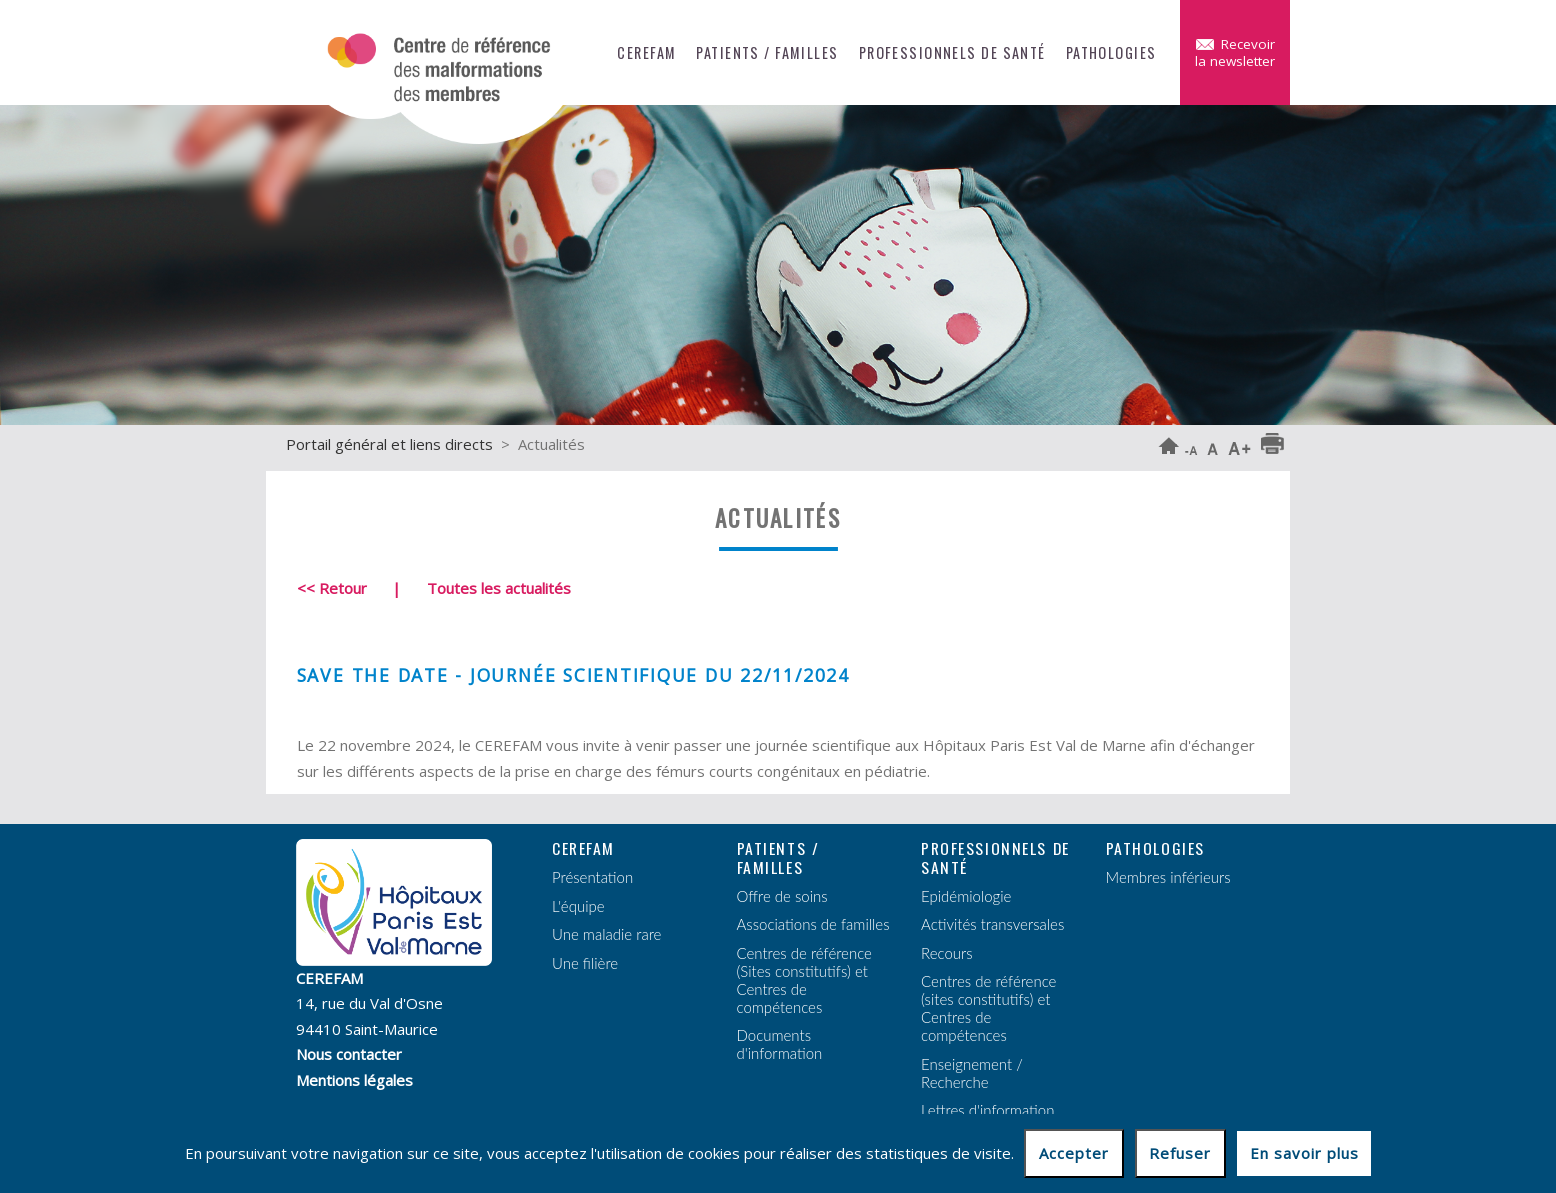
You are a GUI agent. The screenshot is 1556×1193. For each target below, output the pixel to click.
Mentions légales (354, 1080)
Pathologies (1111, 52)
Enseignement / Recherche (972, 1073)
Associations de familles (813, 924)
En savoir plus (1304, 1153)
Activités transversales (992, 924)
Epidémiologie (966, 896)
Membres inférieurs (1168, 877)
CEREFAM (646, 52)
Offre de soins (782, 896)
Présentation (592, 877)
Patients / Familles (767, 52)
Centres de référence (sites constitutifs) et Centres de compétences (988, 1008)
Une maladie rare (606, 934)
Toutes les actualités (499, 588)
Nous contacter (349, 1054)
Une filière (585, 963)
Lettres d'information (987, 1110)
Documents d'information (780, 1044)
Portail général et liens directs (389, 444)
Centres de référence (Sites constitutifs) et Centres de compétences (804, 980)
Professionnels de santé (952, 52)
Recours (947, 953)
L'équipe (578, 906)
